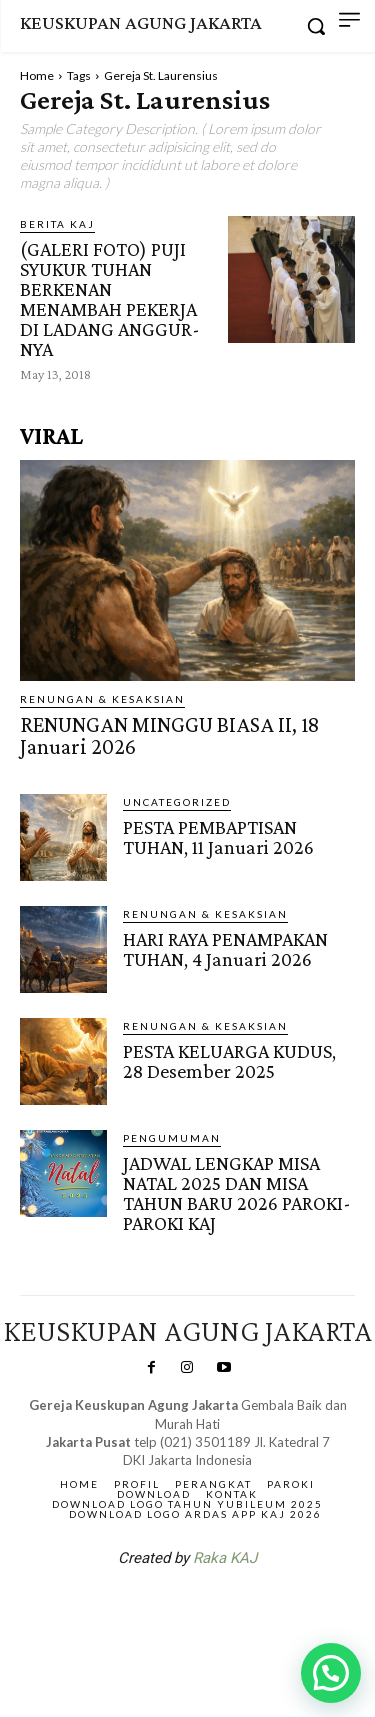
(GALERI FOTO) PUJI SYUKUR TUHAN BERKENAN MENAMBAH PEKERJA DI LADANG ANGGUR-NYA (110, 299)
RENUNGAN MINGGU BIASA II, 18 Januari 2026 (169, 735)
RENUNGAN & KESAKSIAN (102, 699)
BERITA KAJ (57, 224)
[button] (331, 1673)
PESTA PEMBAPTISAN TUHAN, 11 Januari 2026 (218, 837)
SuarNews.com (156, 1610)
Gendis (247, 1610)
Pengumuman (172, 1138)
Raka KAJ (225, 1558)
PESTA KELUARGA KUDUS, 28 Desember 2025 (229, 1061)
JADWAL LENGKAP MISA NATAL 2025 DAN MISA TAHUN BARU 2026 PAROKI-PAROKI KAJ (237, 1193)
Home (37, 75)
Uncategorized (177, 802)
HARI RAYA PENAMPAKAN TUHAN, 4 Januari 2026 (225, 949)
